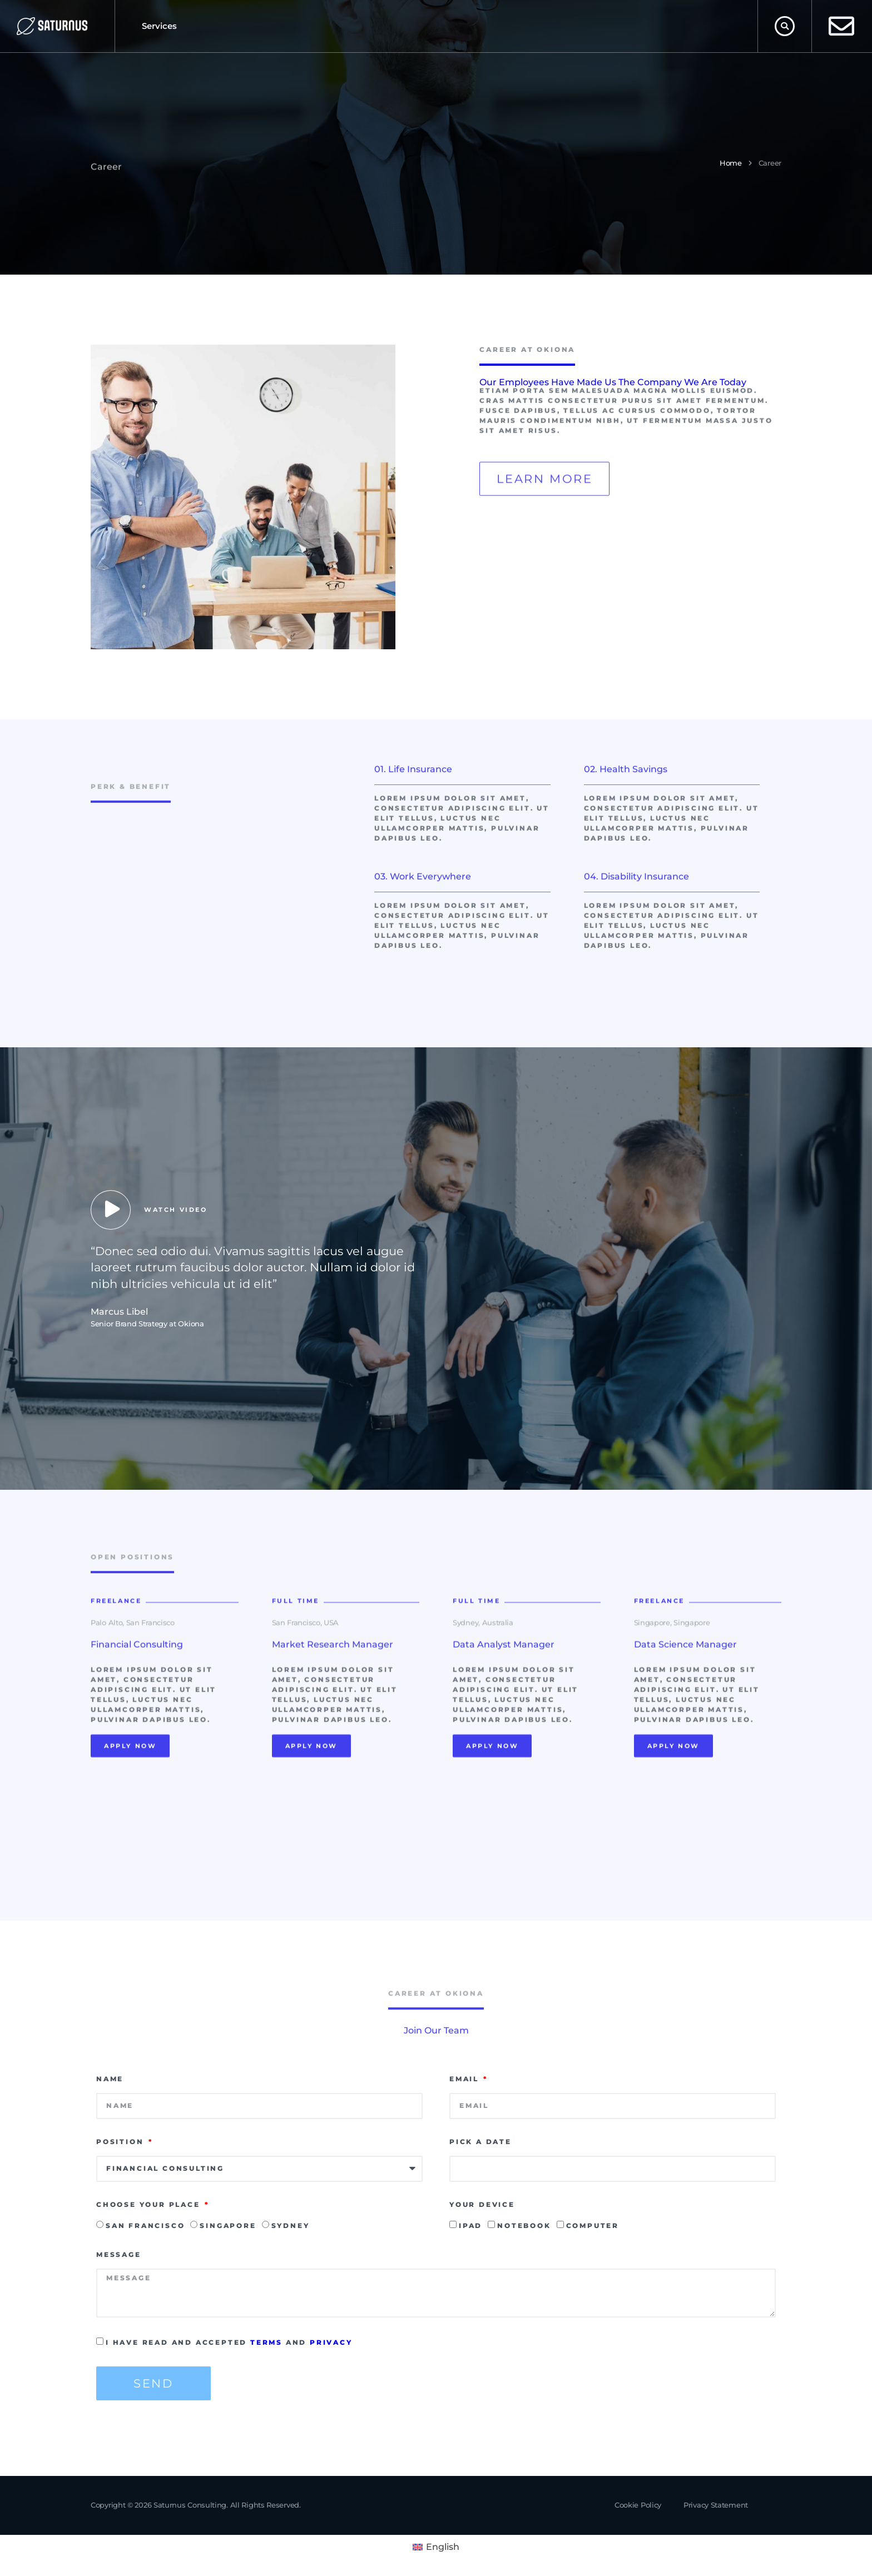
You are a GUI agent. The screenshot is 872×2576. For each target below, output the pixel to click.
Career (770, 162)
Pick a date (480, 2141)
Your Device (482, 2204)
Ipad (470, 2225)
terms (266, 2342)
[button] (785, 26)
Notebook (524, 2225)
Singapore (228, 2225)
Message (118, 2254)
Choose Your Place (149, 2204)
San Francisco (145, 2225)
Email (465, 2079)
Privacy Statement (715, 2504)
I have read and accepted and (229, 2342)
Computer (592, 2225)
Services (159, 26)
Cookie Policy (638, 2504)
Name (109, 2079)
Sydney (290, 2225)
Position (121, 2141)
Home (731, 162)
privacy (331, 2342)
